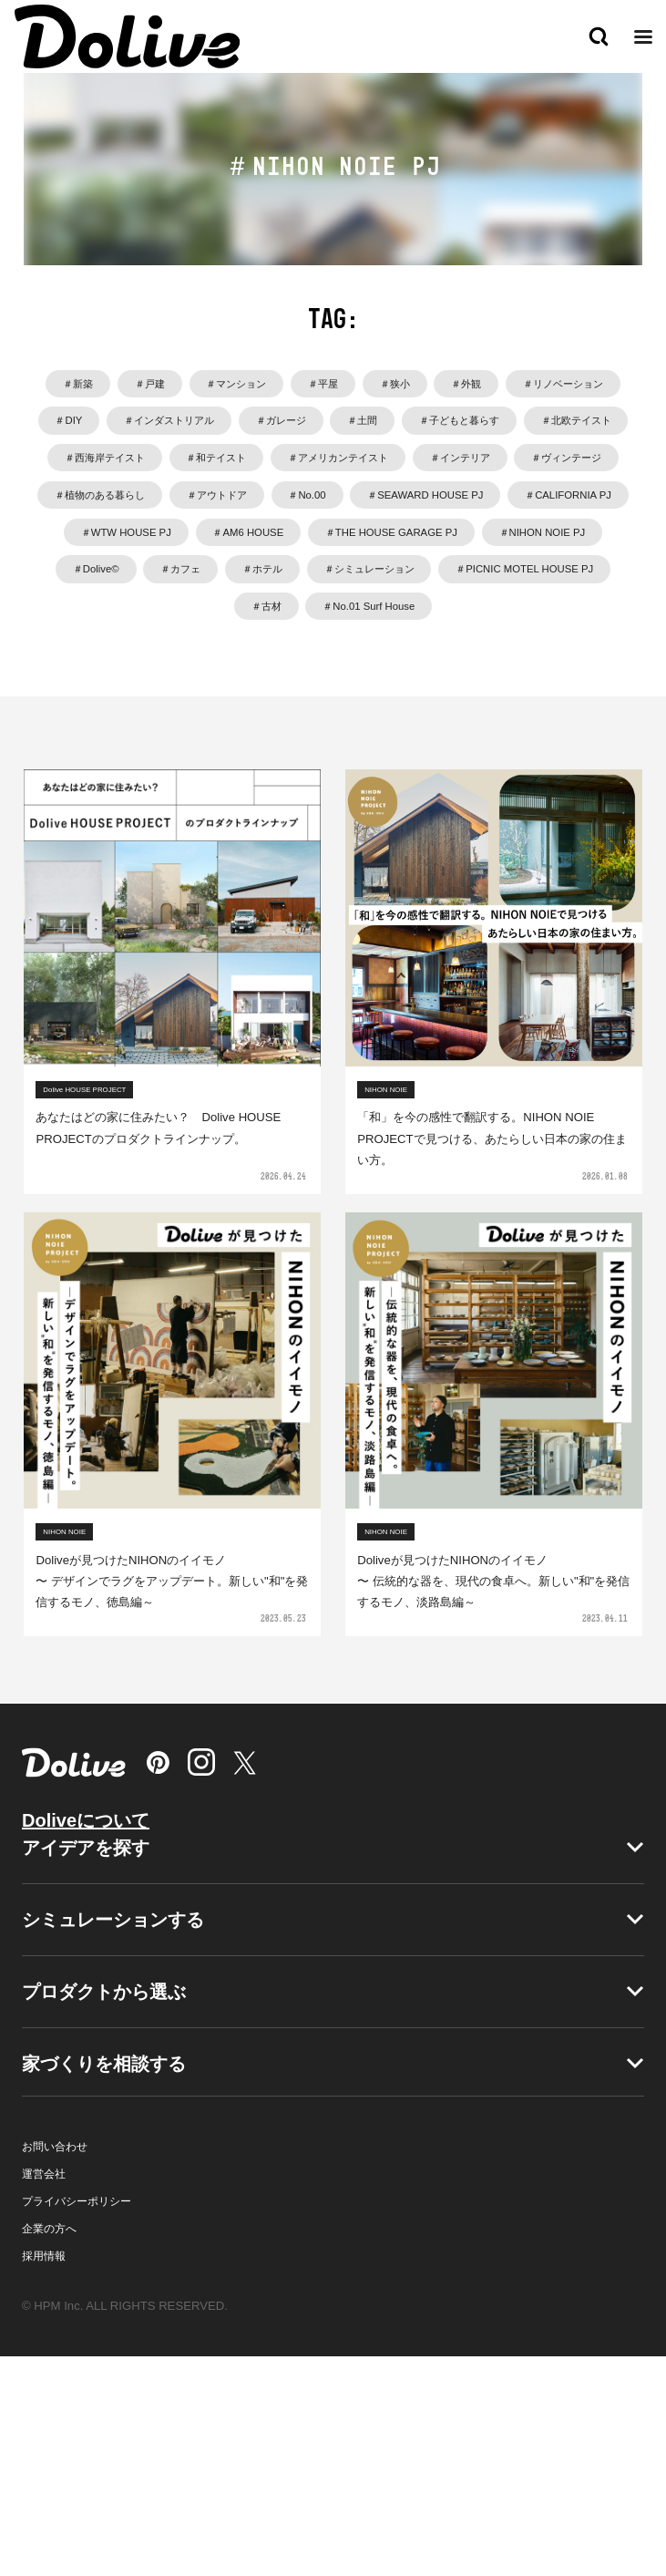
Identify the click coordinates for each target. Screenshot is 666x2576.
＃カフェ (183, 772)
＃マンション (333, 389)
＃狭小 (553, 389)
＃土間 (232, 484)
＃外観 (107, 436)
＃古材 (364, 820)
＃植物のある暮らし (482, 580)
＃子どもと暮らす (368, 484)
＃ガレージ (119, 484)
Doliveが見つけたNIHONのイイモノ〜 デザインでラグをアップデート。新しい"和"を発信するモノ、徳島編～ (172, 1801)
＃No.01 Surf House (506, 820)
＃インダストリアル (514, 436)
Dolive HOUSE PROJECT (84, 1309)
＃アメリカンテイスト (490, 533)
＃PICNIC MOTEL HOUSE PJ (192, 820)
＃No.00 (296, 628)
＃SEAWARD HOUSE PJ (458, 628)
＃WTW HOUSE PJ (344, 676)
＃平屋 (454, 389)
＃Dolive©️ (540, 724)
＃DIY (375, 436)
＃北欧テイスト (532, 484)
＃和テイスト (319, 533)
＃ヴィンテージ (312, 580)
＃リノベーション (242, 436)
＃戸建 (212, 389)
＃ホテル (297, 772)
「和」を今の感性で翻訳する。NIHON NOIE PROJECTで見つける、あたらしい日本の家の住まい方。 (491, 1358)
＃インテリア (161, 580)
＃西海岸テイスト (161, 533)
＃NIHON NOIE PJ (393, 724)
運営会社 (44, 2393)
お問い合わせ (54, 2366)
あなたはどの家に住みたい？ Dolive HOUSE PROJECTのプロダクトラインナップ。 (158, 1347)
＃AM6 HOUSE (511, 676)
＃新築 (114, 389)
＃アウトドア (170, 628)
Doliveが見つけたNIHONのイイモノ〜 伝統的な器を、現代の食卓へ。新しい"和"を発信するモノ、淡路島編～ (493, 1801)
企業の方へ (49, 2448)
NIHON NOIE (385, 1309)
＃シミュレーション (446, 772)
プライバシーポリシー (76, 2421)
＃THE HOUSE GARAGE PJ (185, 724)
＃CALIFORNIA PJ (165, 676)
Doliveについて (85, 2040)
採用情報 (44, 2475)
